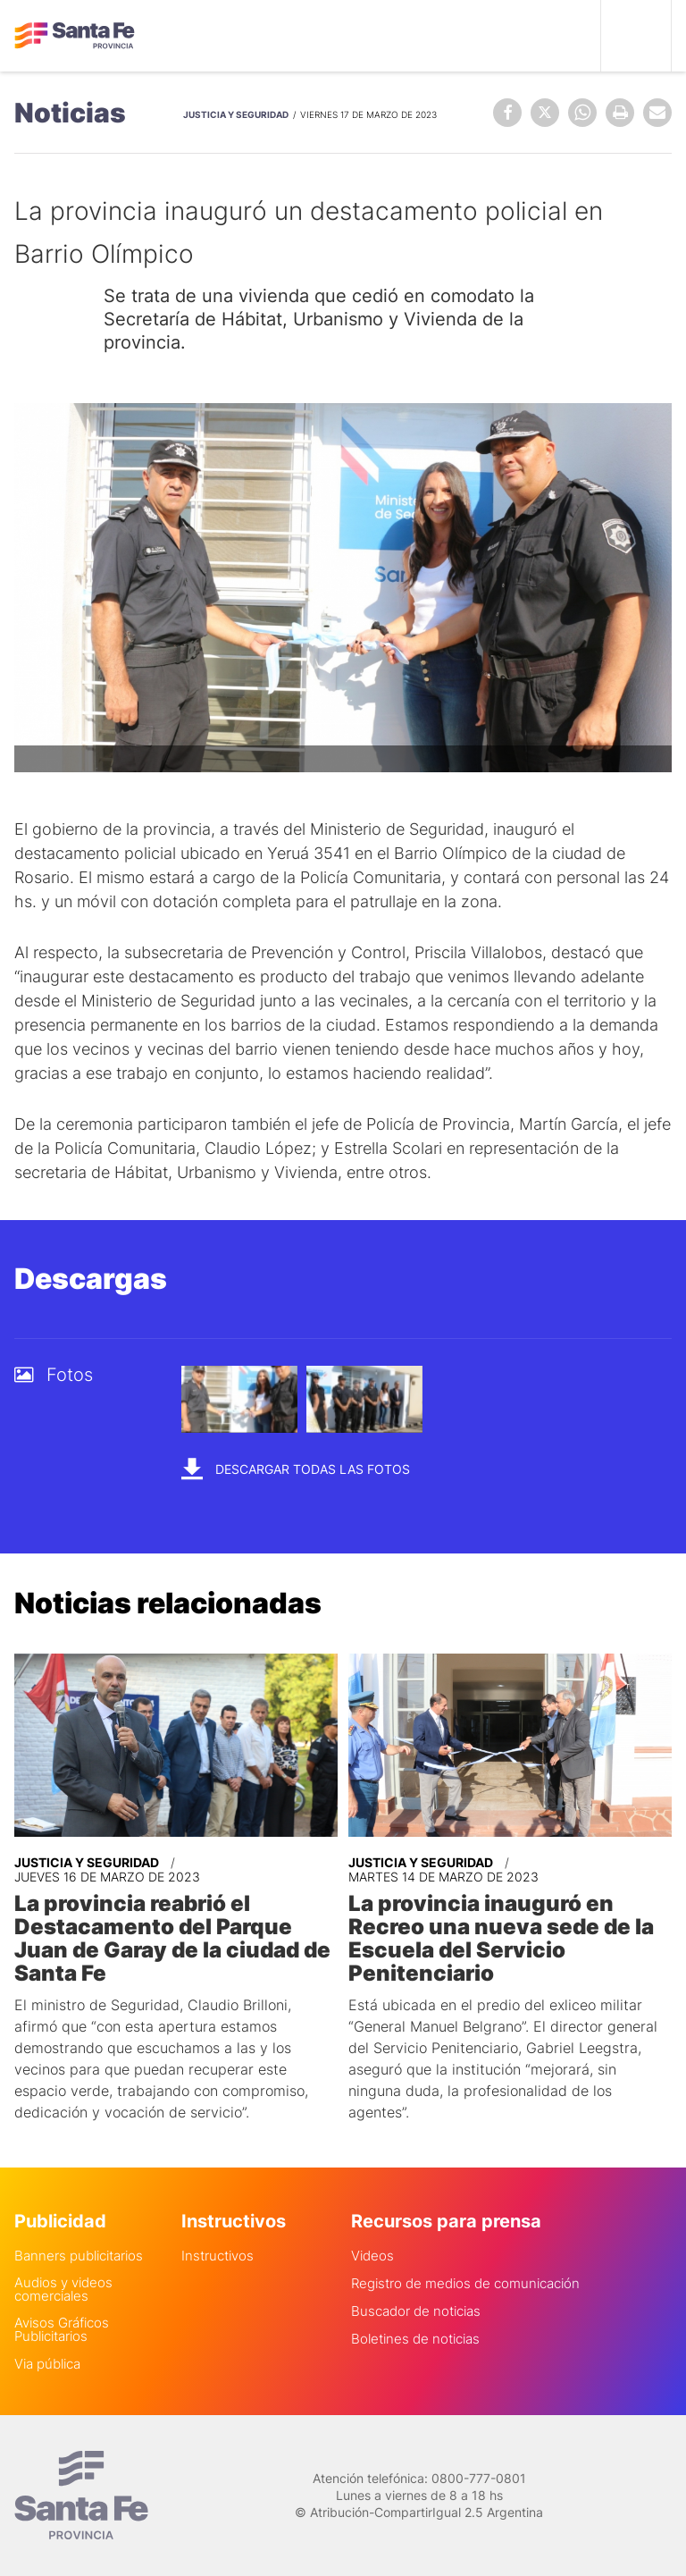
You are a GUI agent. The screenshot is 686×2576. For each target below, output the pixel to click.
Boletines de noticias (415, 2338)
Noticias (70, 113)
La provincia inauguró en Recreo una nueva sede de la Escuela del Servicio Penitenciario (501, 1938)
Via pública (47, 2363)
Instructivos (217, 2255)
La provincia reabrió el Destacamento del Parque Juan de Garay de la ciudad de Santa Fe (172, 1938)
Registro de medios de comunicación (465, 2283)
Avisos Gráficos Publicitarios (61, 2329)
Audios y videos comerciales (63, 2289)
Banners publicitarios (78, 2255)
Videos (372, 2255)
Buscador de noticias (416, 2311)
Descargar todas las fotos (295, 1468)
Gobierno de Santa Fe (74, 35)
